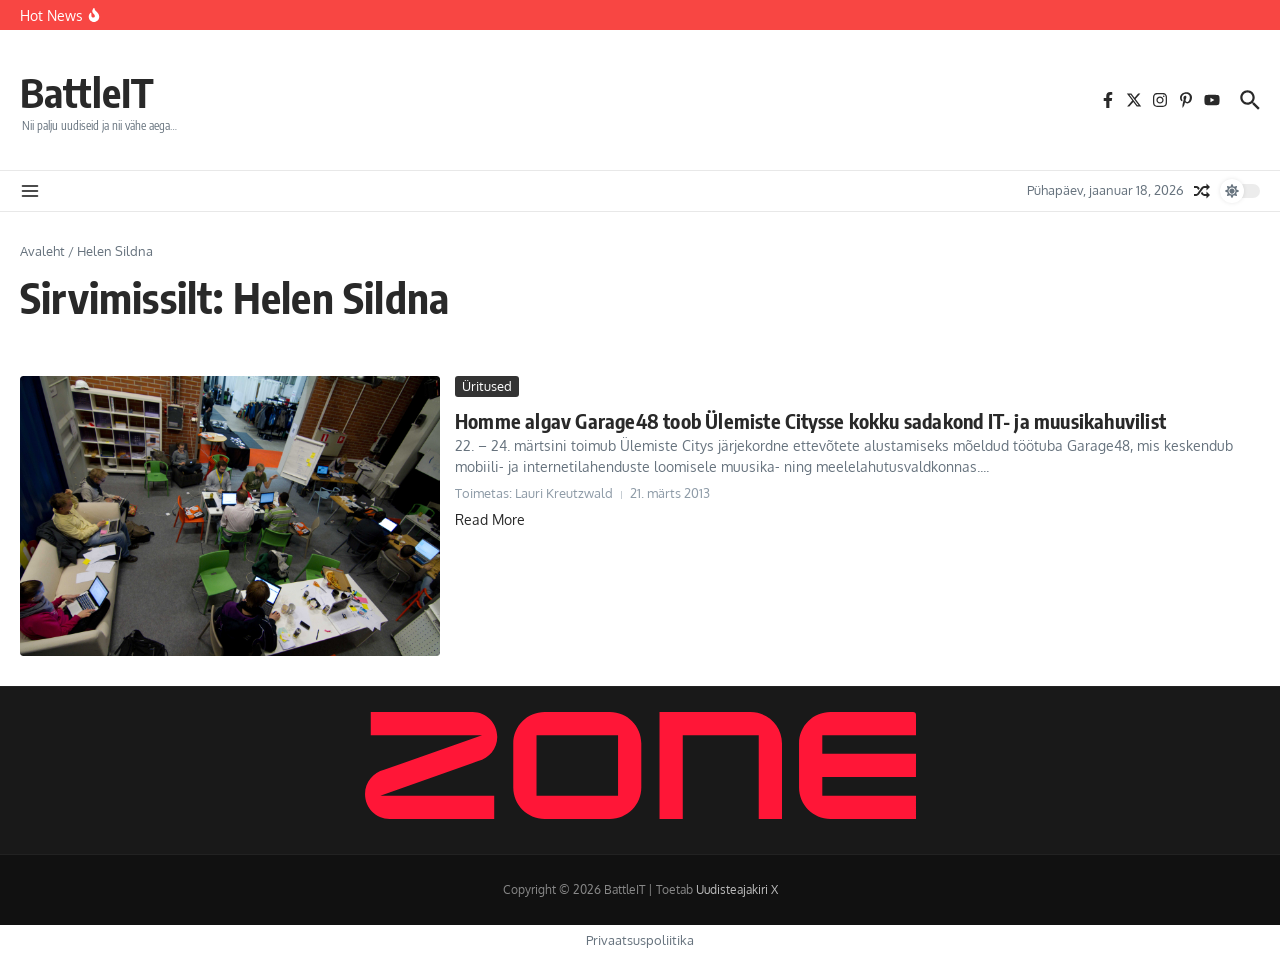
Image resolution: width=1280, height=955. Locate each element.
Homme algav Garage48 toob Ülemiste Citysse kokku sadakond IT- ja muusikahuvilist (810, 420)
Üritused (487, 386)
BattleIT (87, 92)
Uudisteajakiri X (737, 889)
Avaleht (42, 251)
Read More (490, 519)
